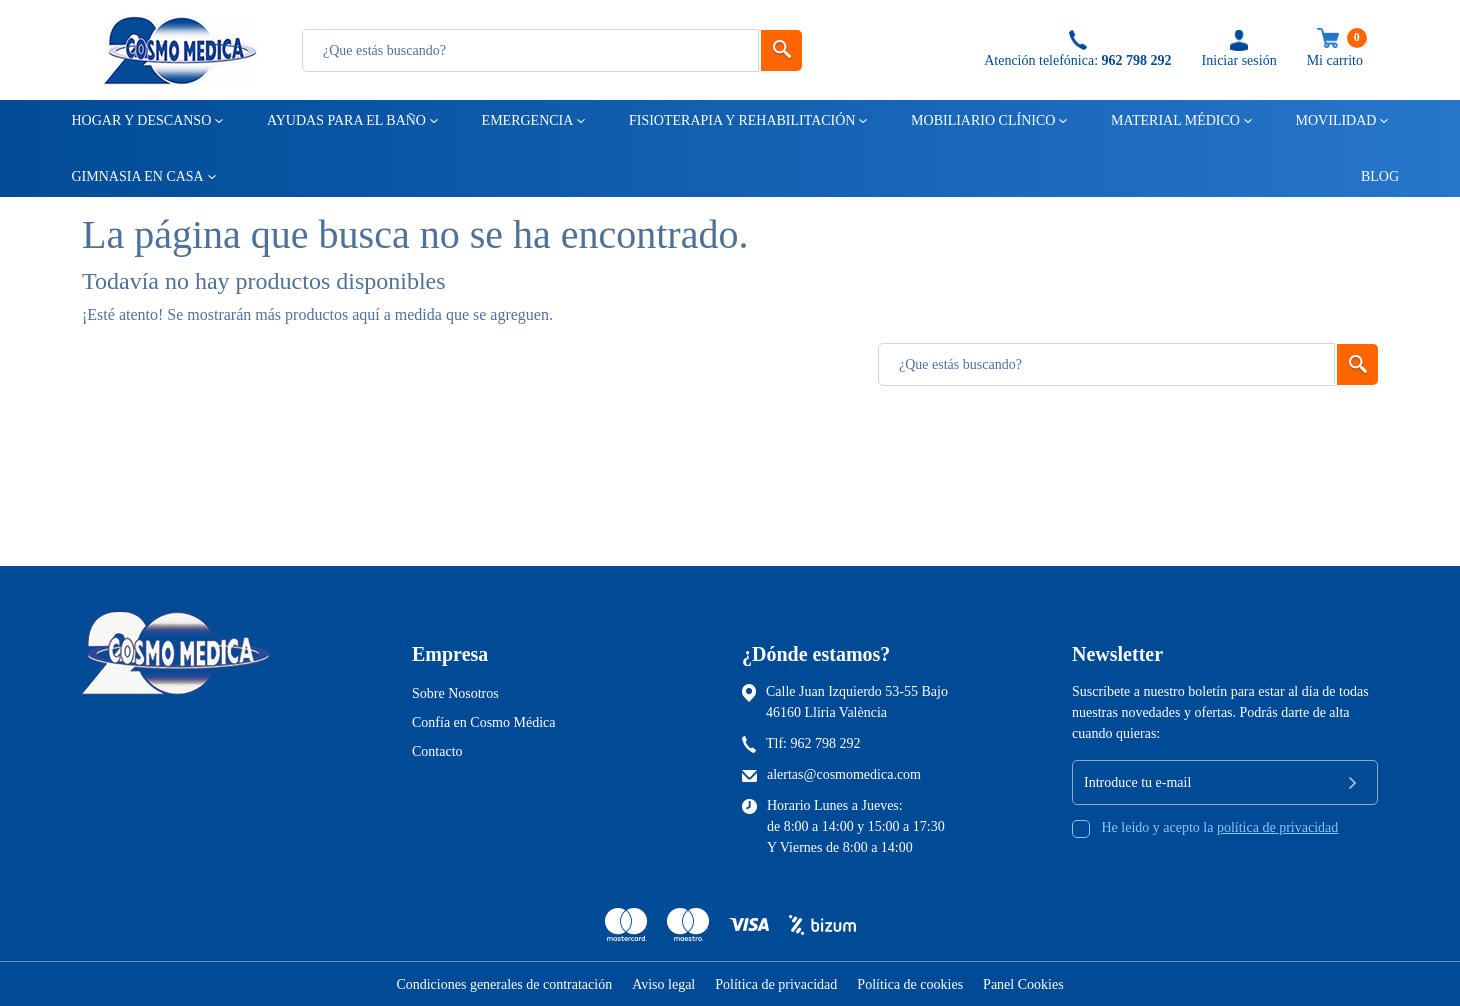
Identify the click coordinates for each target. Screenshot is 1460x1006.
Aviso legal (663, 984)
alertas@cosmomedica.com (844, 774)
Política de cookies (910, 984)
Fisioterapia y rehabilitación (741, 120)
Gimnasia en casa (136, 176)
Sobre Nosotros (455, 693)
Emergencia (526, 120)
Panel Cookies (1023, 984)
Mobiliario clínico (981, 120)
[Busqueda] (530, 50)
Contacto (437, 751)
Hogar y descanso (140, 120)
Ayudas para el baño (345, 120)
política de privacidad (1277, 827)
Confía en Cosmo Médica (483, 722)
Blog (1371, 176)
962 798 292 (826, 743)
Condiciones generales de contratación (504, 984)
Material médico (1174, 120)
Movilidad (1335, 120)
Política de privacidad (776, 984)
